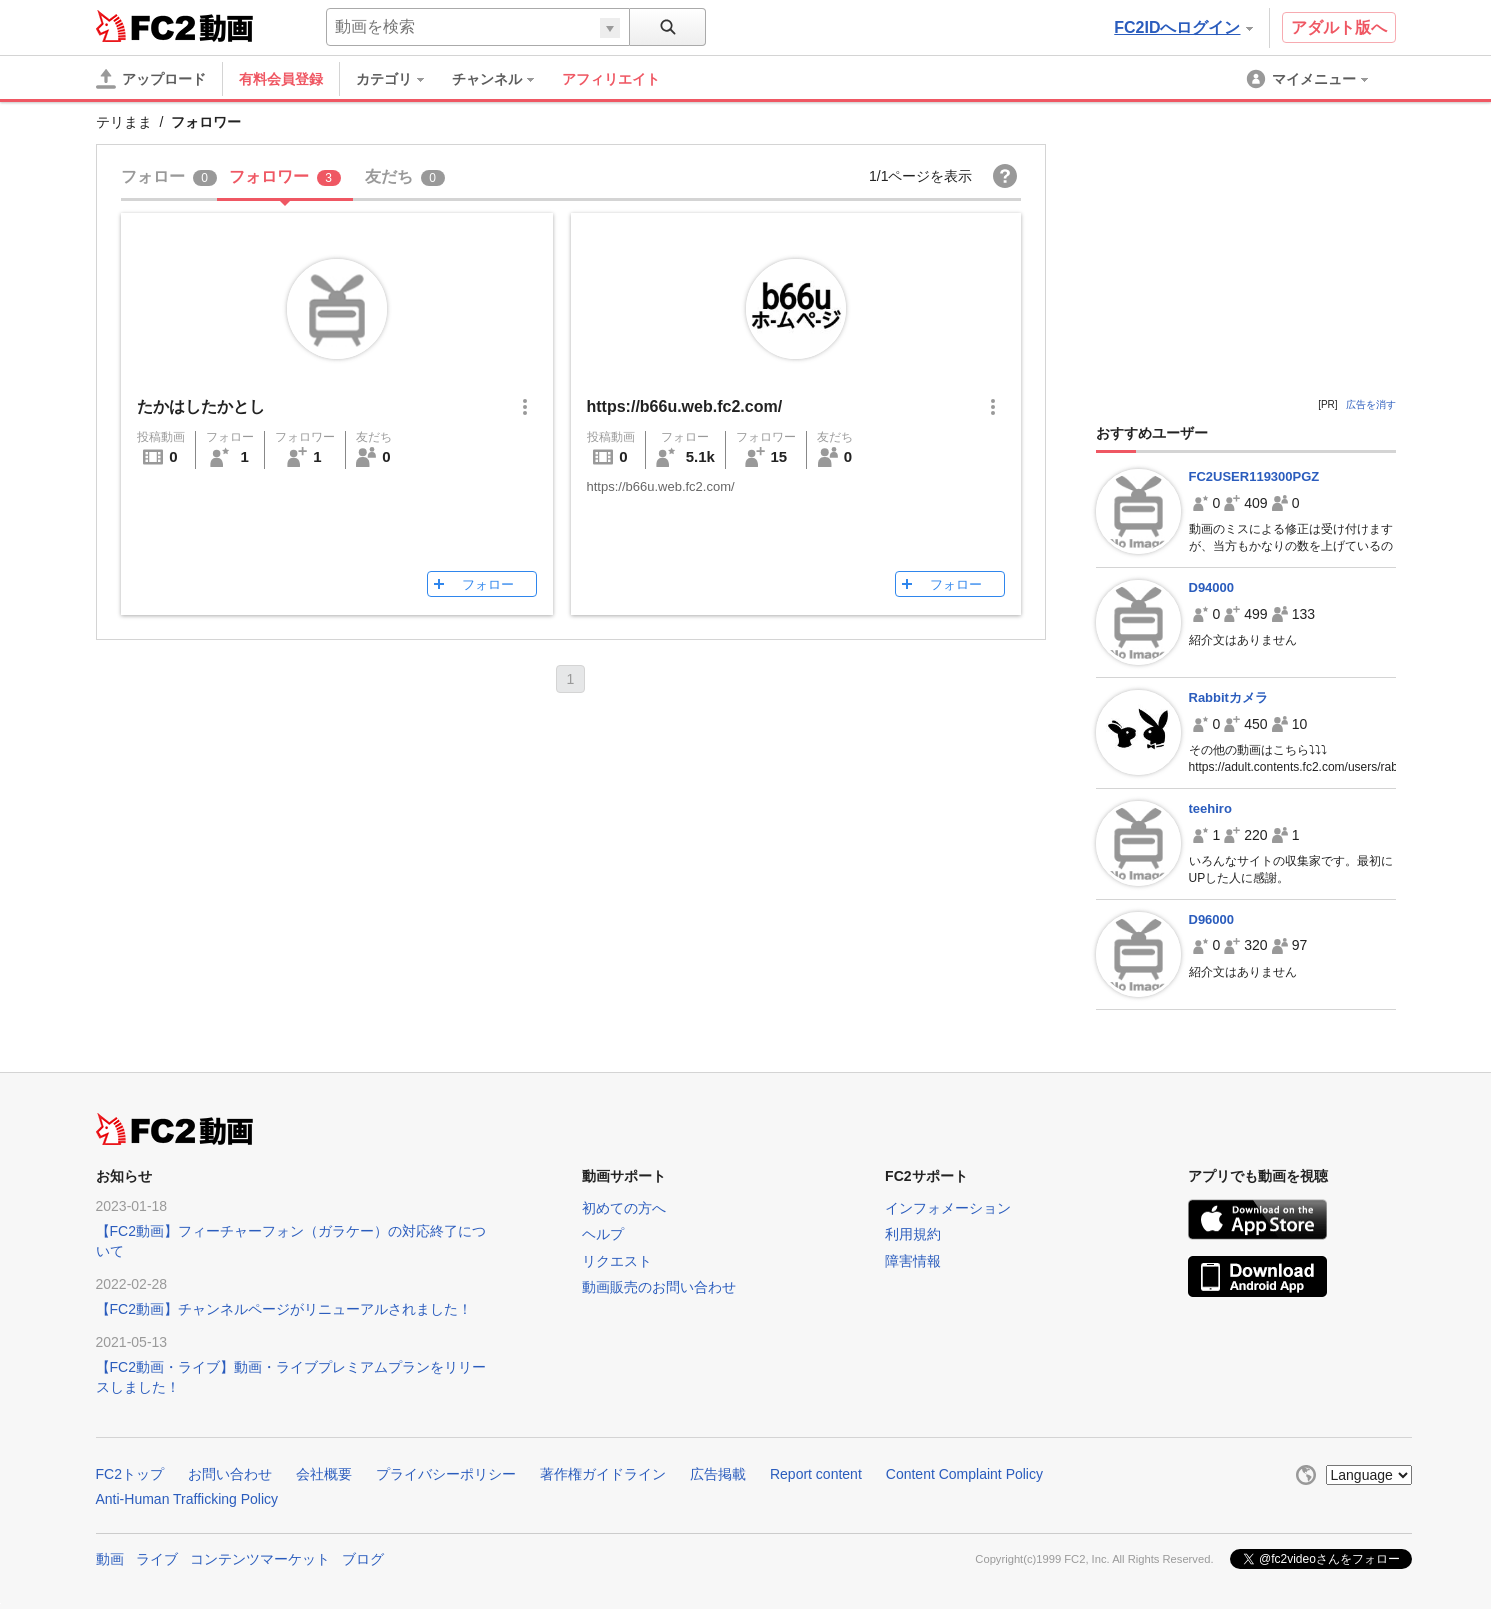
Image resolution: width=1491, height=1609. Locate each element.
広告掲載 (718, 1474)
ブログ (363, 1559)
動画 (110, 1559)
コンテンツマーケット (260, 1559)
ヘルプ (603, 1234)
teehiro (1210, 808)
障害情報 (913, 1261)
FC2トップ (130, 1474)
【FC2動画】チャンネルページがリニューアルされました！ (284, 1309)
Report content (816, 1474)
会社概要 (324, 1474)
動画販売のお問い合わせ (659, 1287)
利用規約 (913, 1234)
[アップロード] (151, 79)
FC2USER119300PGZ (1254, 476)
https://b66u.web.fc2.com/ (685, 406)
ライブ (157, 1559)
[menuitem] (400, 79)
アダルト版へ (1339, 27)
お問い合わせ (230, 1474)
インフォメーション (948, 1208)
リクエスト (617, 1261)
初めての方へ (624, 1208)
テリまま (124, 122)
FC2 (145, 26)
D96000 (1212, 919)
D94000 (1212, 587)
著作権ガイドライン (603, 1474)
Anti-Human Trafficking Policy (187, 1499)
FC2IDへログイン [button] (1183, 27)
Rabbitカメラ (1228, 697)
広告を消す (1371, 404)
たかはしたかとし (201, 406)
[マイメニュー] (1309, 79)
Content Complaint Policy (964, 1474)
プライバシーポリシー (446, 1474)
